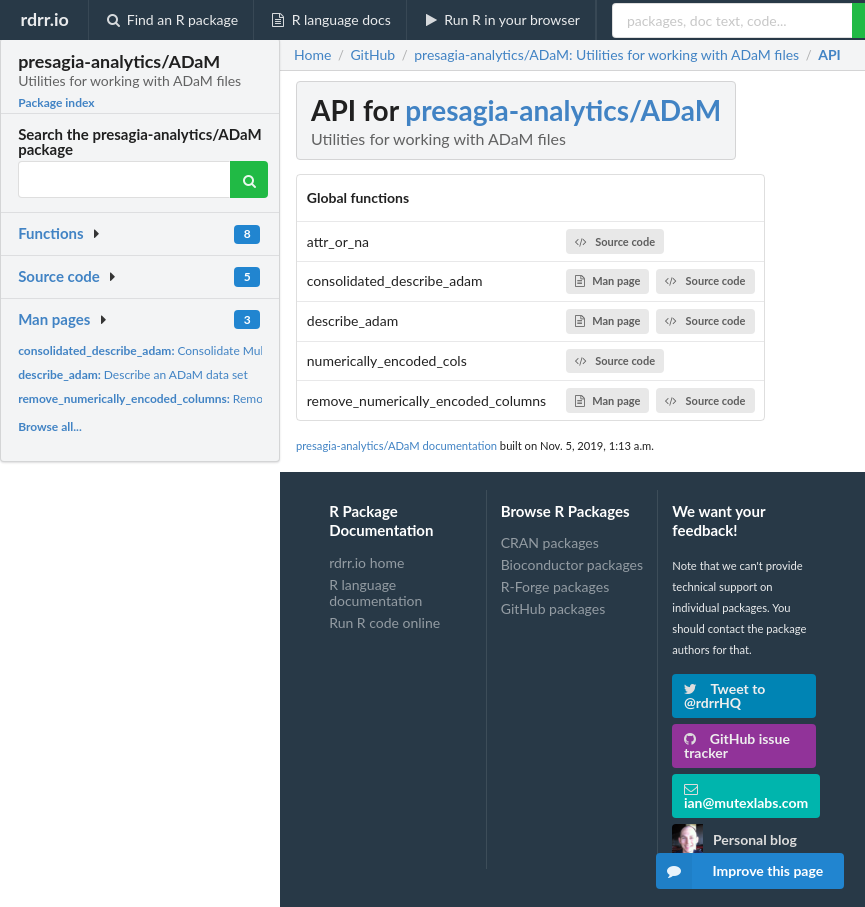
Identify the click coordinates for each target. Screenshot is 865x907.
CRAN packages (550, 543)
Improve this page (740, 871)
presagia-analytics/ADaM (563, 110)
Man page (607, 280)
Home (312, 55)
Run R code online (384, 622)
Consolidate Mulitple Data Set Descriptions (211, 350)
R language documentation (375, 592)
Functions (50, 233)
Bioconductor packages (572, 564)
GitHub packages (553, 608)
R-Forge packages (555, 586)
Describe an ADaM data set (133, 374)
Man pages (54, 319)
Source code (59, 276)
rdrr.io (44, 19)
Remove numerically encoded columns (225, 398)
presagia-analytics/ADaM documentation (396, 445)
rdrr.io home (366, 563)
